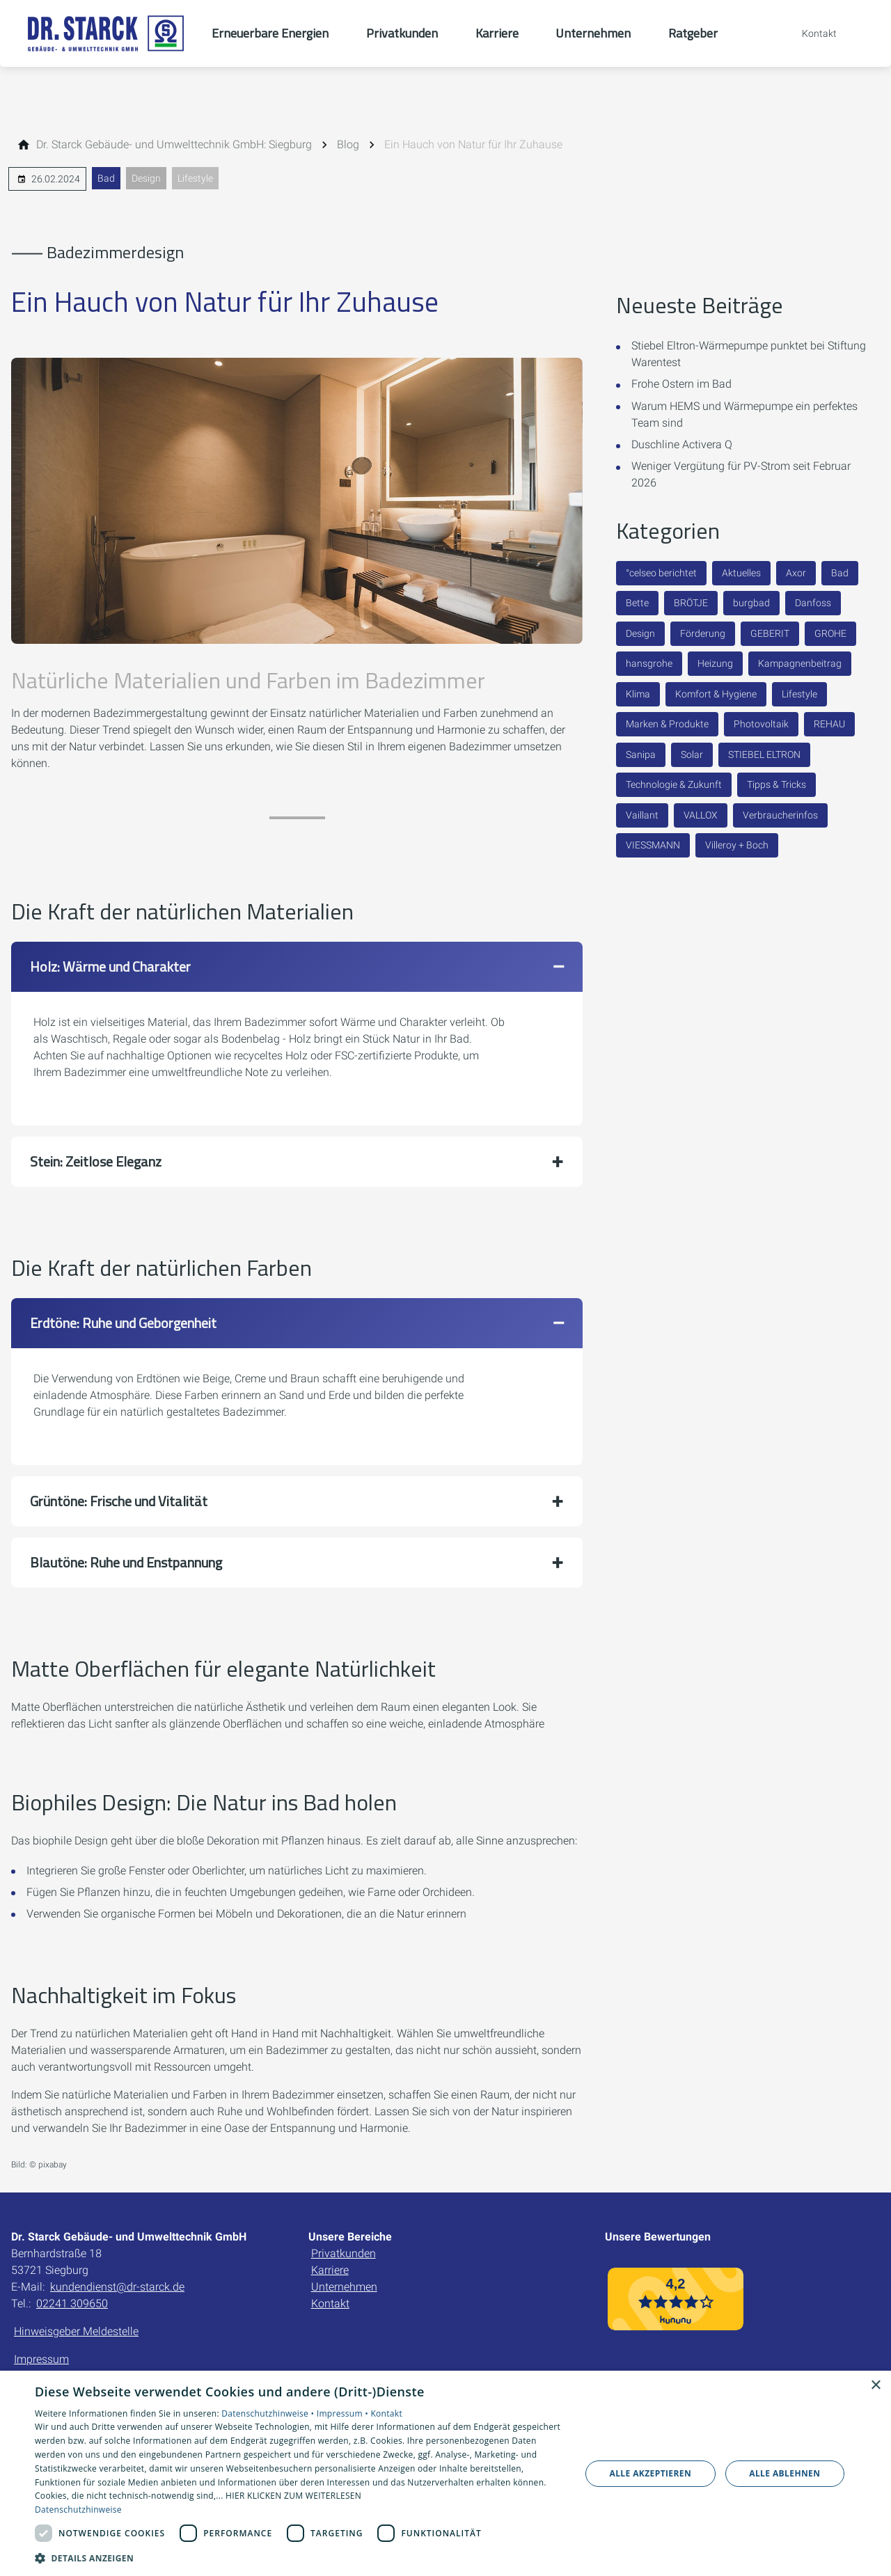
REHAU (829, 723)
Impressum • (344, 2413)
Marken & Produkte (667, 723)
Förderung (702, 633)
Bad (106, 178)
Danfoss (813, 602)
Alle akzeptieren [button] (651, 2473)
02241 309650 (72, 2303)
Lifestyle (195, 178)
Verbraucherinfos (780, 815)
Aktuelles (741, 572)
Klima (638, 694)
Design (146, 178)
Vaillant (642, 815)
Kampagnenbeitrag (800, 663)
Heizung (715, 663)
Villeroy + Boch (736, 845)
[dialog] (445, 2473)
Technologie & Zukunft (674, 784)
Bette (637, 602)
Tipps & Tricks (776, 784)
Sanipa (641, 754)
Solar (692, 754)
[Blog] (348, 145)
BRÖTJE (691, 602)
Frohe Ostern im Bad (681, 383)
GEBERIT (769, 633)
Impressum (41, 2359)
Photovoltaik (761, 723)
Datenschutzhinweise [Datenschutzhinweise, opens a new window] (78, 2509)
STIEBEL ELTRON (764, 754)
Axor (796, 572)
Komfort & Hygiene (716, 694)
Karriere (330, 2270)
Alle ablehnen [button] (784, 2473)
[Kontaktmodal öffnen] (809, 33)
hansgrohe (649, 663)
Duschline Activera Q (681, 444)
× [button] (875, 2385)
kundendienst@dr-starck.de (117, 2286)
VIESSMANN (653, 845)
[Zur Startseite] (105, 33)
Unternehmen (344, 2286)
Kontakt (330, 2303)
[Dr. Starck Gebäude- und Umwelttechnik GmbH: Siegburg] (174, 145)
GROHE (830, 633)
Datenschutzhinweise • (268, 2413)
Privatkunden (343, 2253)
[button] (297, 967)
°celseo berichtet (661, 572)
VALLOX (701, 815)
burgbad (751, 602)
